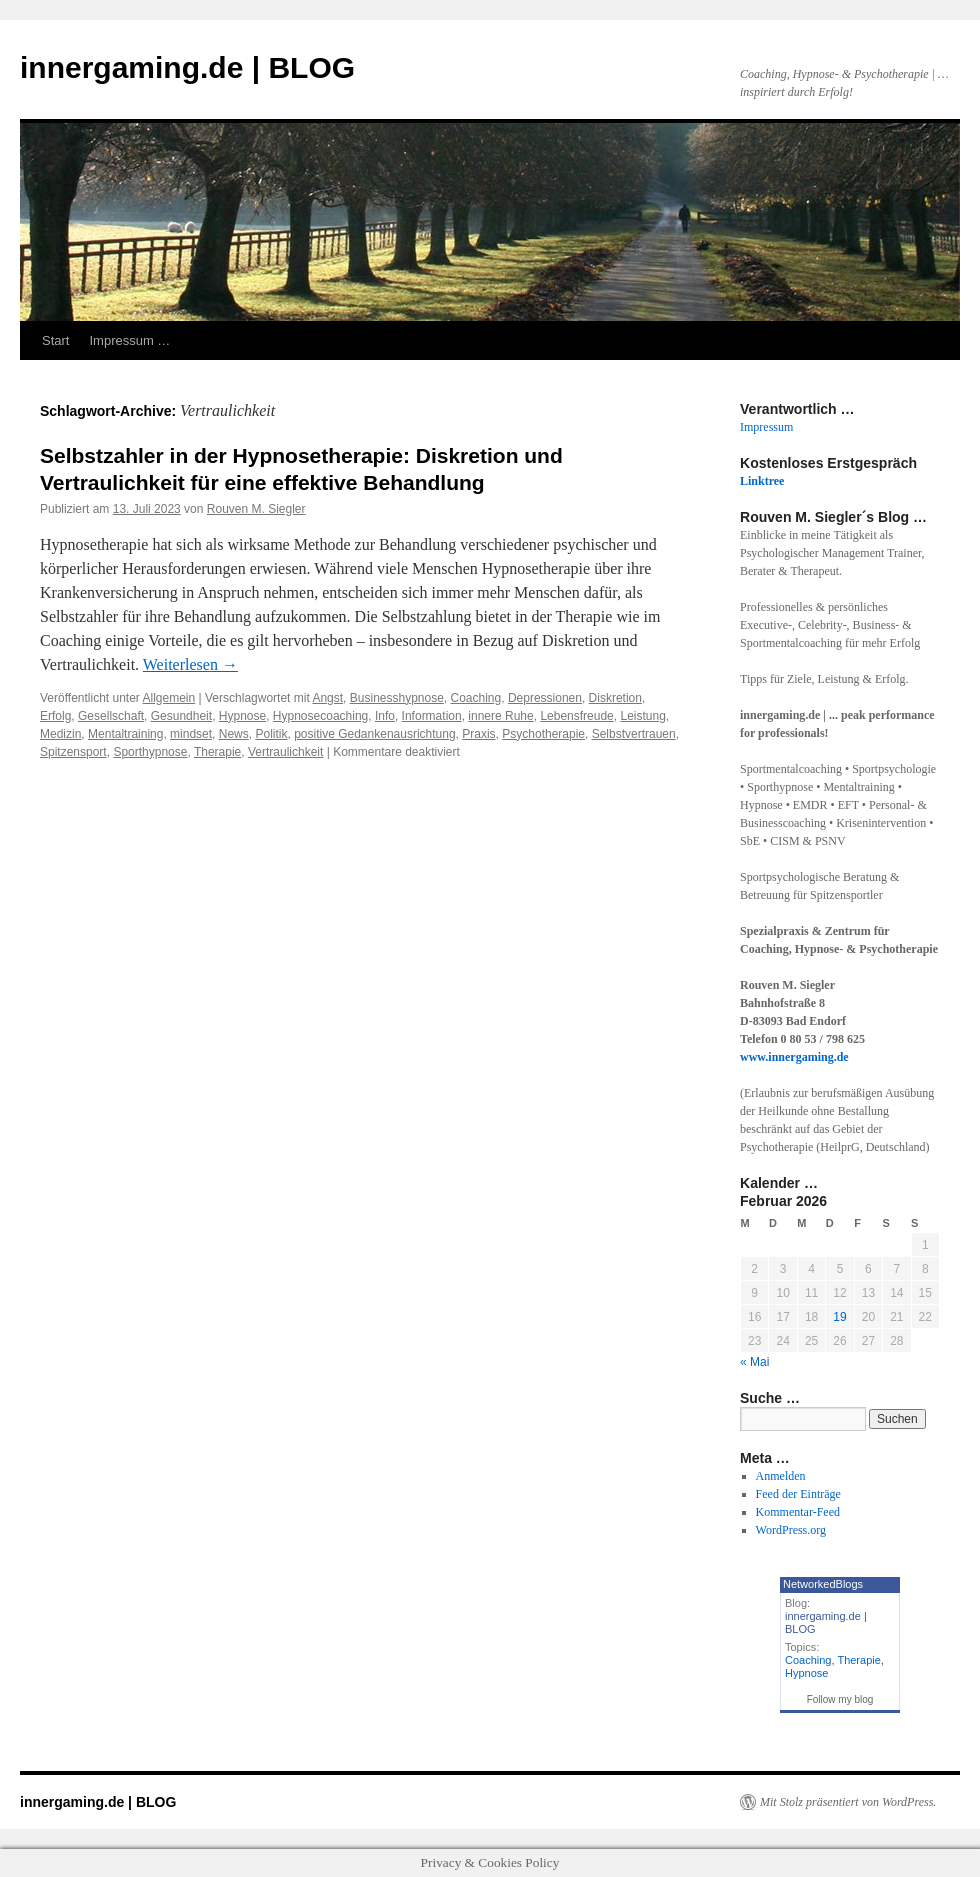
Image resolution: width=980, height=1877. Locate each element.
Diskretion (615, 698)
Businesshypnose (397, 698)
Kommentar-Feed (798, 1512)
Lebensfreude (576, 716)
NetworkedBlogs (823, 1584)
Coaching (476, 698)
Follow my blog (840, 1699)
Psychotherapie (543, 734)
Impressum (766, 427)
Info (385, 716)
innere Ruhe (500, 716)
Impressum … (129, 340)
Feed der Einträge (798, 1494)
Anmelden (781, 1476)
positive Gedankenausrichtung (374, 734)
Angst (327, 698)
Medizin (60, 734)
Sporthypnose (150, 752)
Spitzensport (73, 752)
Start (55, 340)
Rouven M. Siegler (256, 509)
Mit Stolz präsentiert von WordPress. (848, 1802)
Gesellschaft (111, 716)
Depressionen (545, 698)
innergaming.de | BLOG (187, 67)
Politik (271, 734)
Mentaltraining (125, 734)
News (234, 734)
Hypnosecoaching (320, 716)
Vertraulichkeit (285, 752)
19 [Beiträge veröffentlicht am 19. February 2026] (839, 1317)
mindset (191, 734)
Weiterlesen (190, 664)
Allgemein (169, 698)
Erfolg (55, 716)
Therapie (217, 752)
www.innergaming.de (794, 1057)
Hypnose (242, 716)
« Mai (754, 1362)
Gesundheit (181, 716)
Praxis (478, 734)
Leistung (642, 716)
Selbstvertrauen (634, 734)
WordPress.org (791, 1530)
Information (432, 716)
